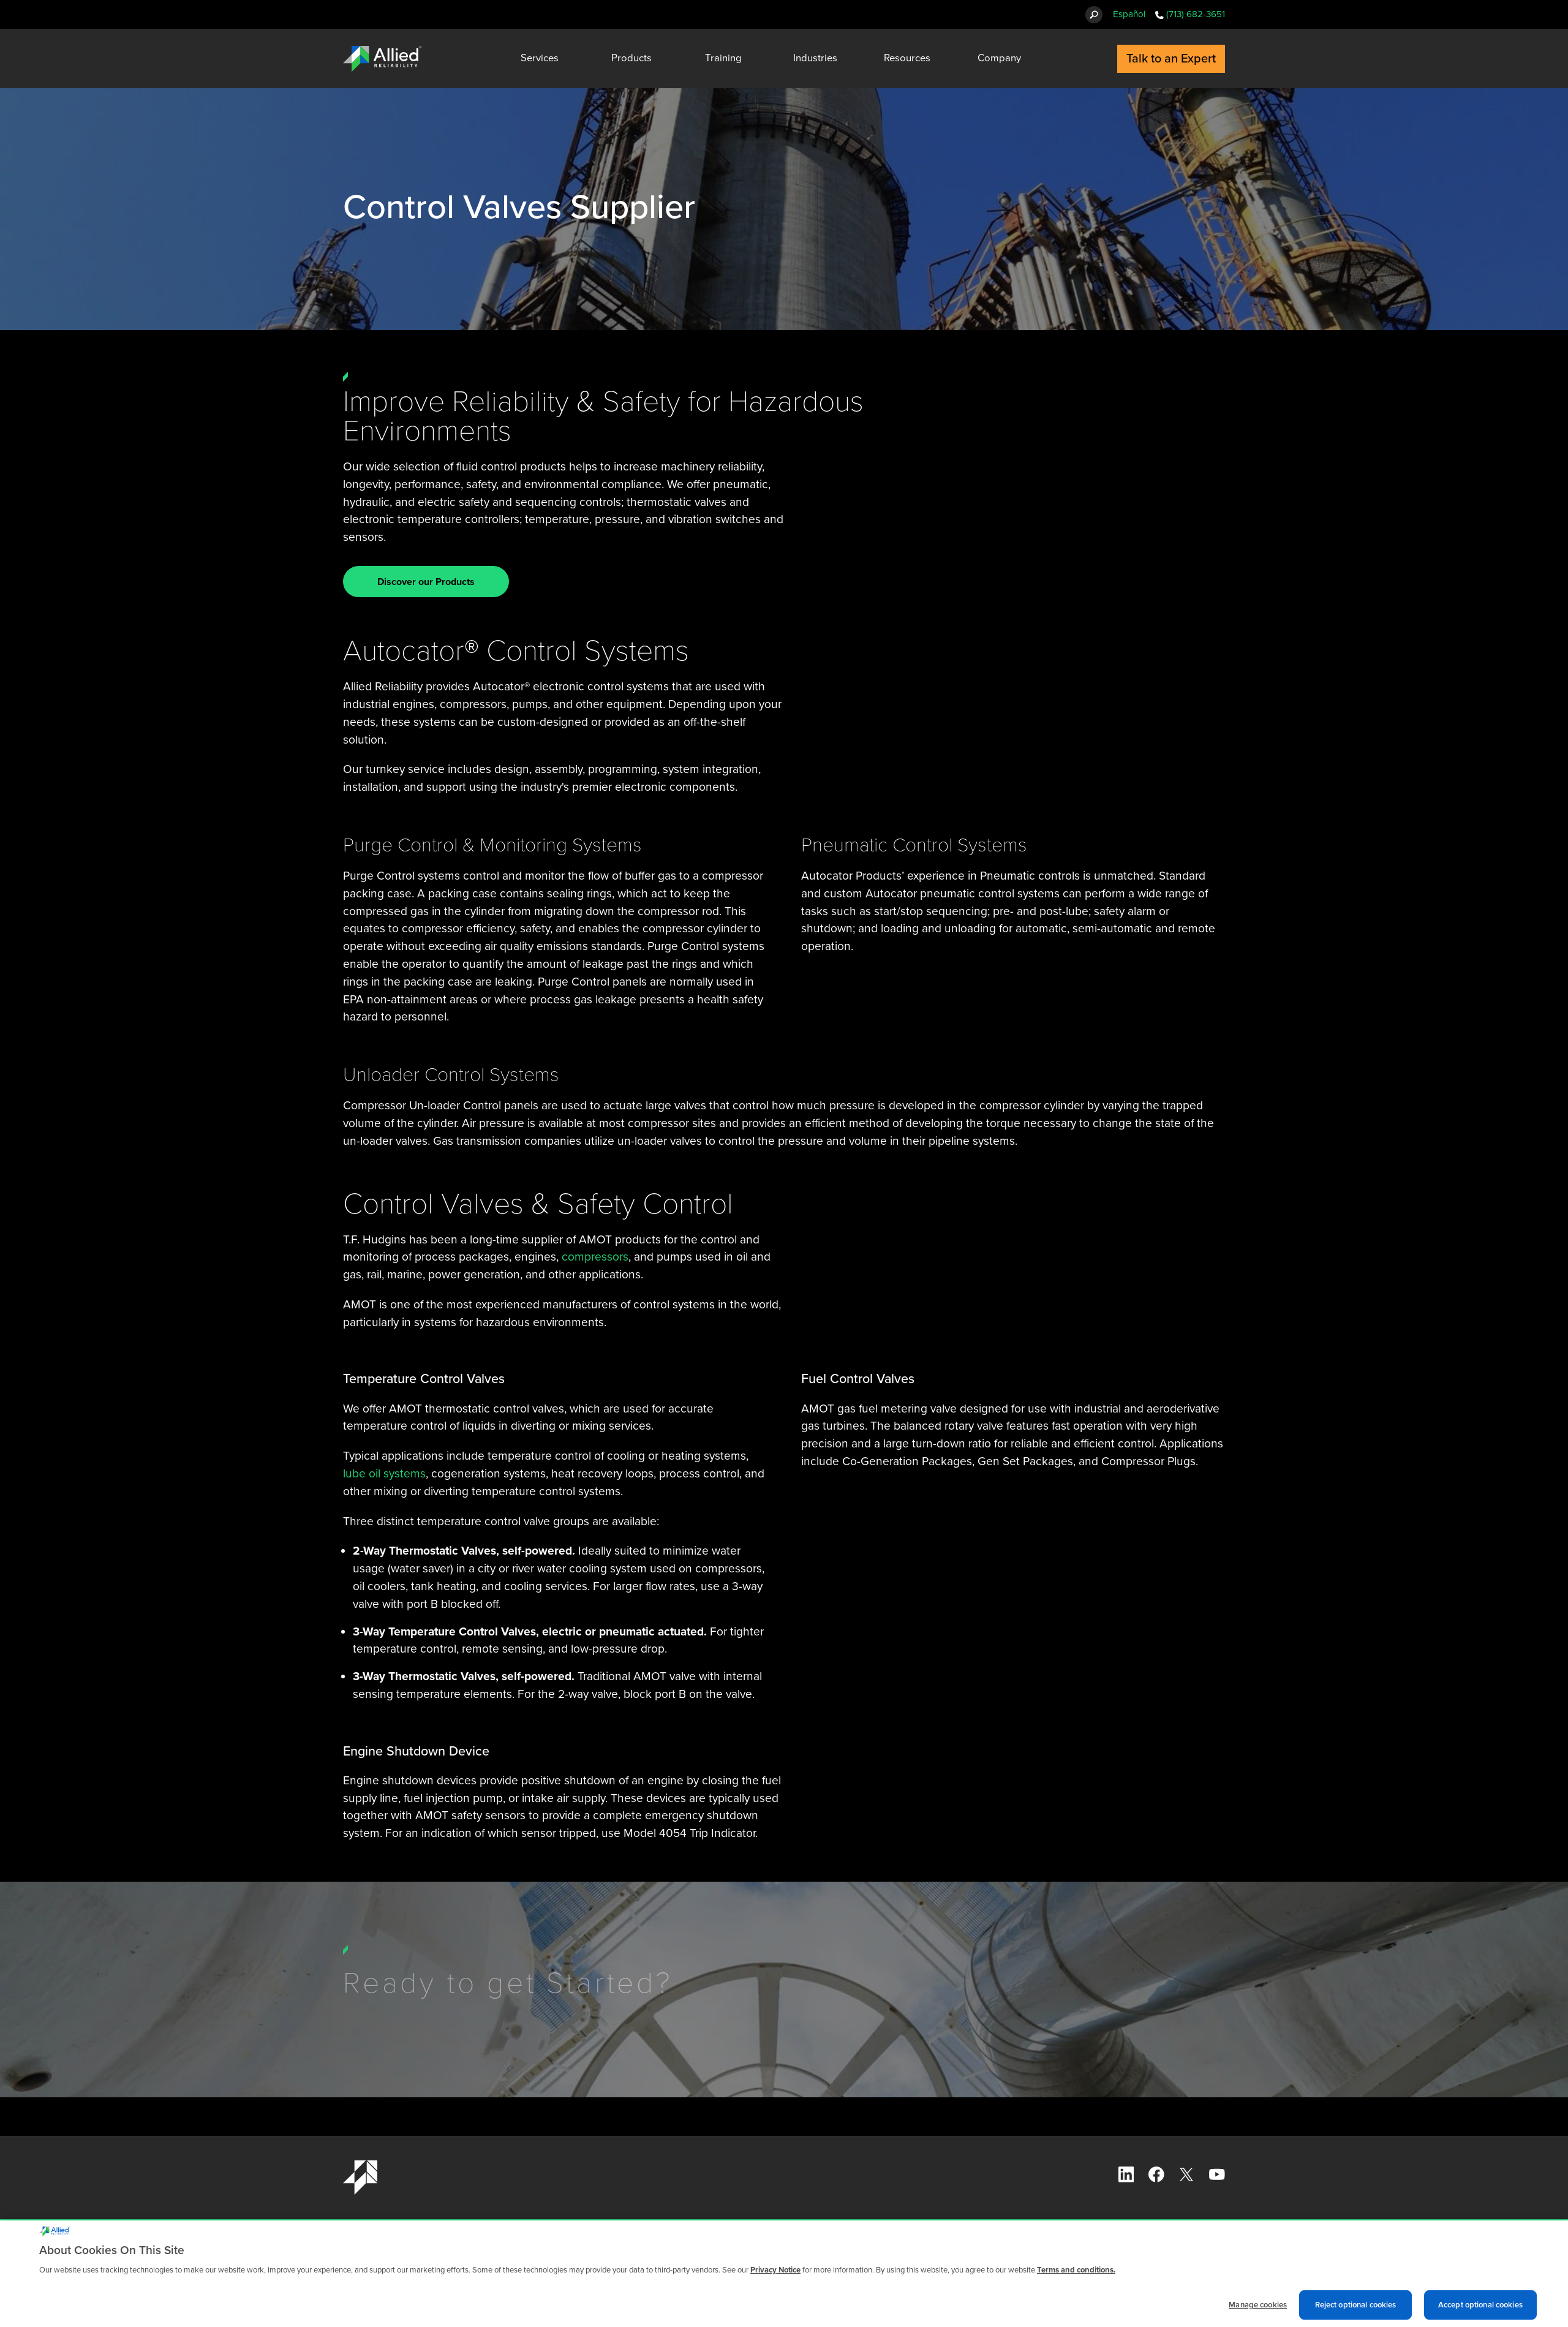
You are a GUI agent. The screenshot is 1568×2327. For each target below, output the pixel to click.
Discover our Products (426, 582)
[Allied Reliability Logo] (382, 59)
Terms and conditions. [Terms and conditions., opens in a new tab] (1076, 2277)
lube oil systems (384, 1473)
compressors (595, 1257)
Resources (907, 58)
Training (723, 58)
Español (1129, 14)
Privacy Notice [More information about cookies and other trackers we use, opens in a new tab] (775, 2277)
